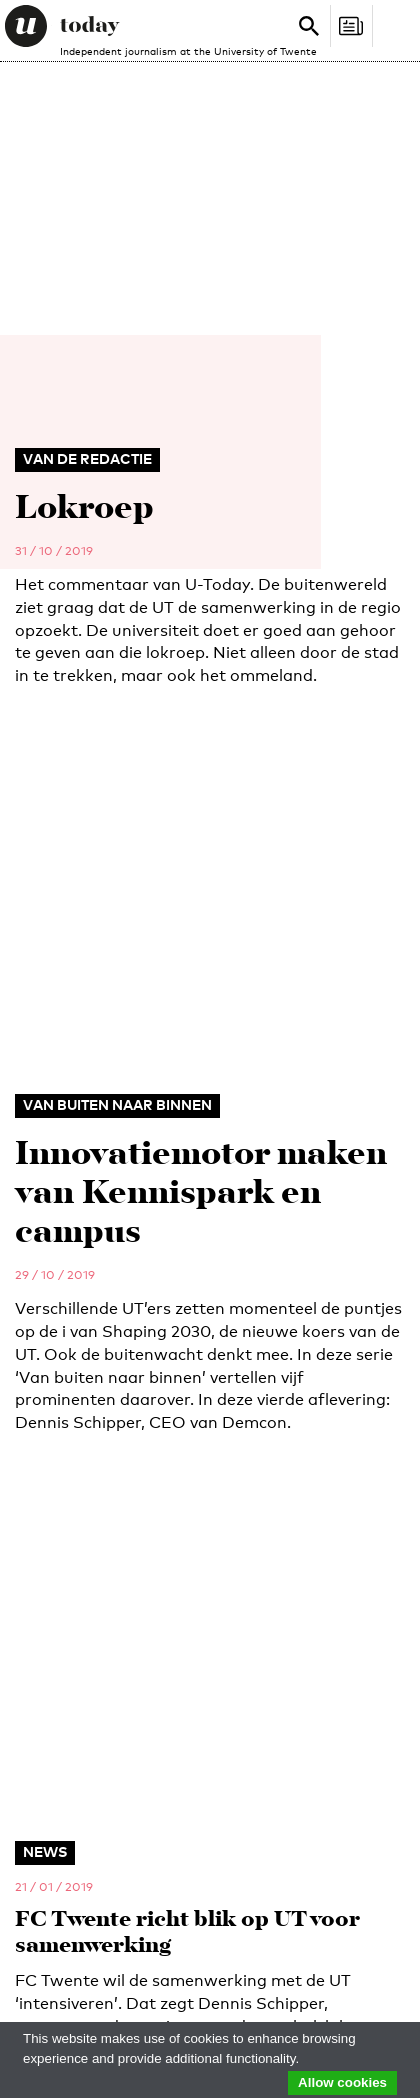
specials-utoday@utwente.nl (96, 1275)
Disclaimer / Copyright (88, 1941)
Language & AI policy (82, 1975)
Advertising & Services (102, 1804)
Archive (45, 1876)
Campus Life (60, 1696)
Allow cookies (342, 2082)
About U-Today (70, 1828)
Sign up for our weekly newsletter (323, 1394)
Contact (47, 1852)
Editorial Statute (189, 1958)
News (36, 1624)
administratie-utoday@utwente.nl (111, 1229)
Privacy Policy (305, 1958)
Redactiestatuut (70, 1958)
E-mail (33, 1435)
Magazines (56, 1756)
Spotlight (54, 1672)
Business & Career (84, 1780)
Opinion (44, 1648)
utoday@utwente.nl (71, 1183)
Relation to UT (55, 1500)
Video (36, 1720)
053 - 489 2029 (71, 1137)
